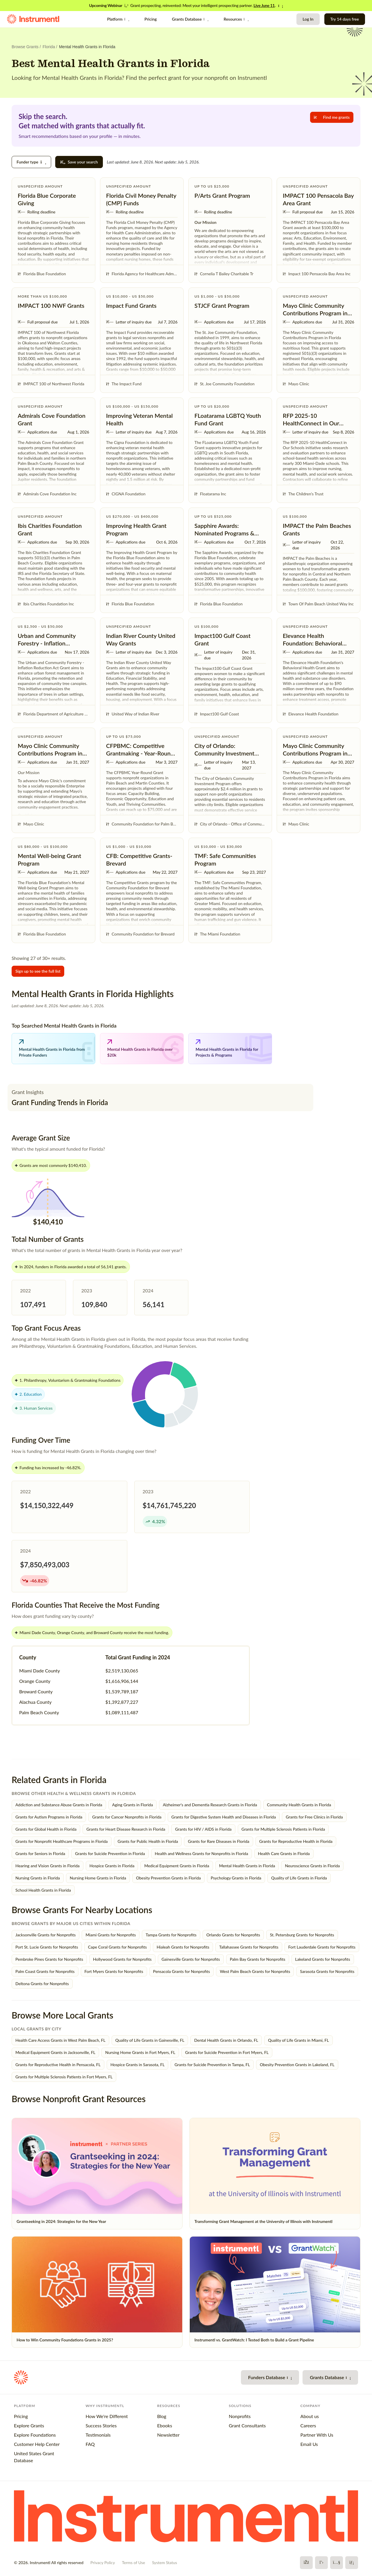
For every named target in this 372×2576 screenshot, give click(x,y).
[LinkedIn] (351, 2562)
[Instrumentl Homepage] (33, 19)
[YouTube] (336, 2562)
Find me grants (332, 117)
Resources (235, 19)
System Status (164, 2562)
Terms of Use (133, 2562)
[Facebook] (306, 2562)
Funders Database (270, 2377)
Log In (308, 19)
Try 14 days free (344, 19)
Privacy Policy (102, 2562)
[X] (321, 2562)
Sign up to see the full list (37, 971)
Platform (118, 19)
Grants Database (190, 19)
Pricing (150, 19)
